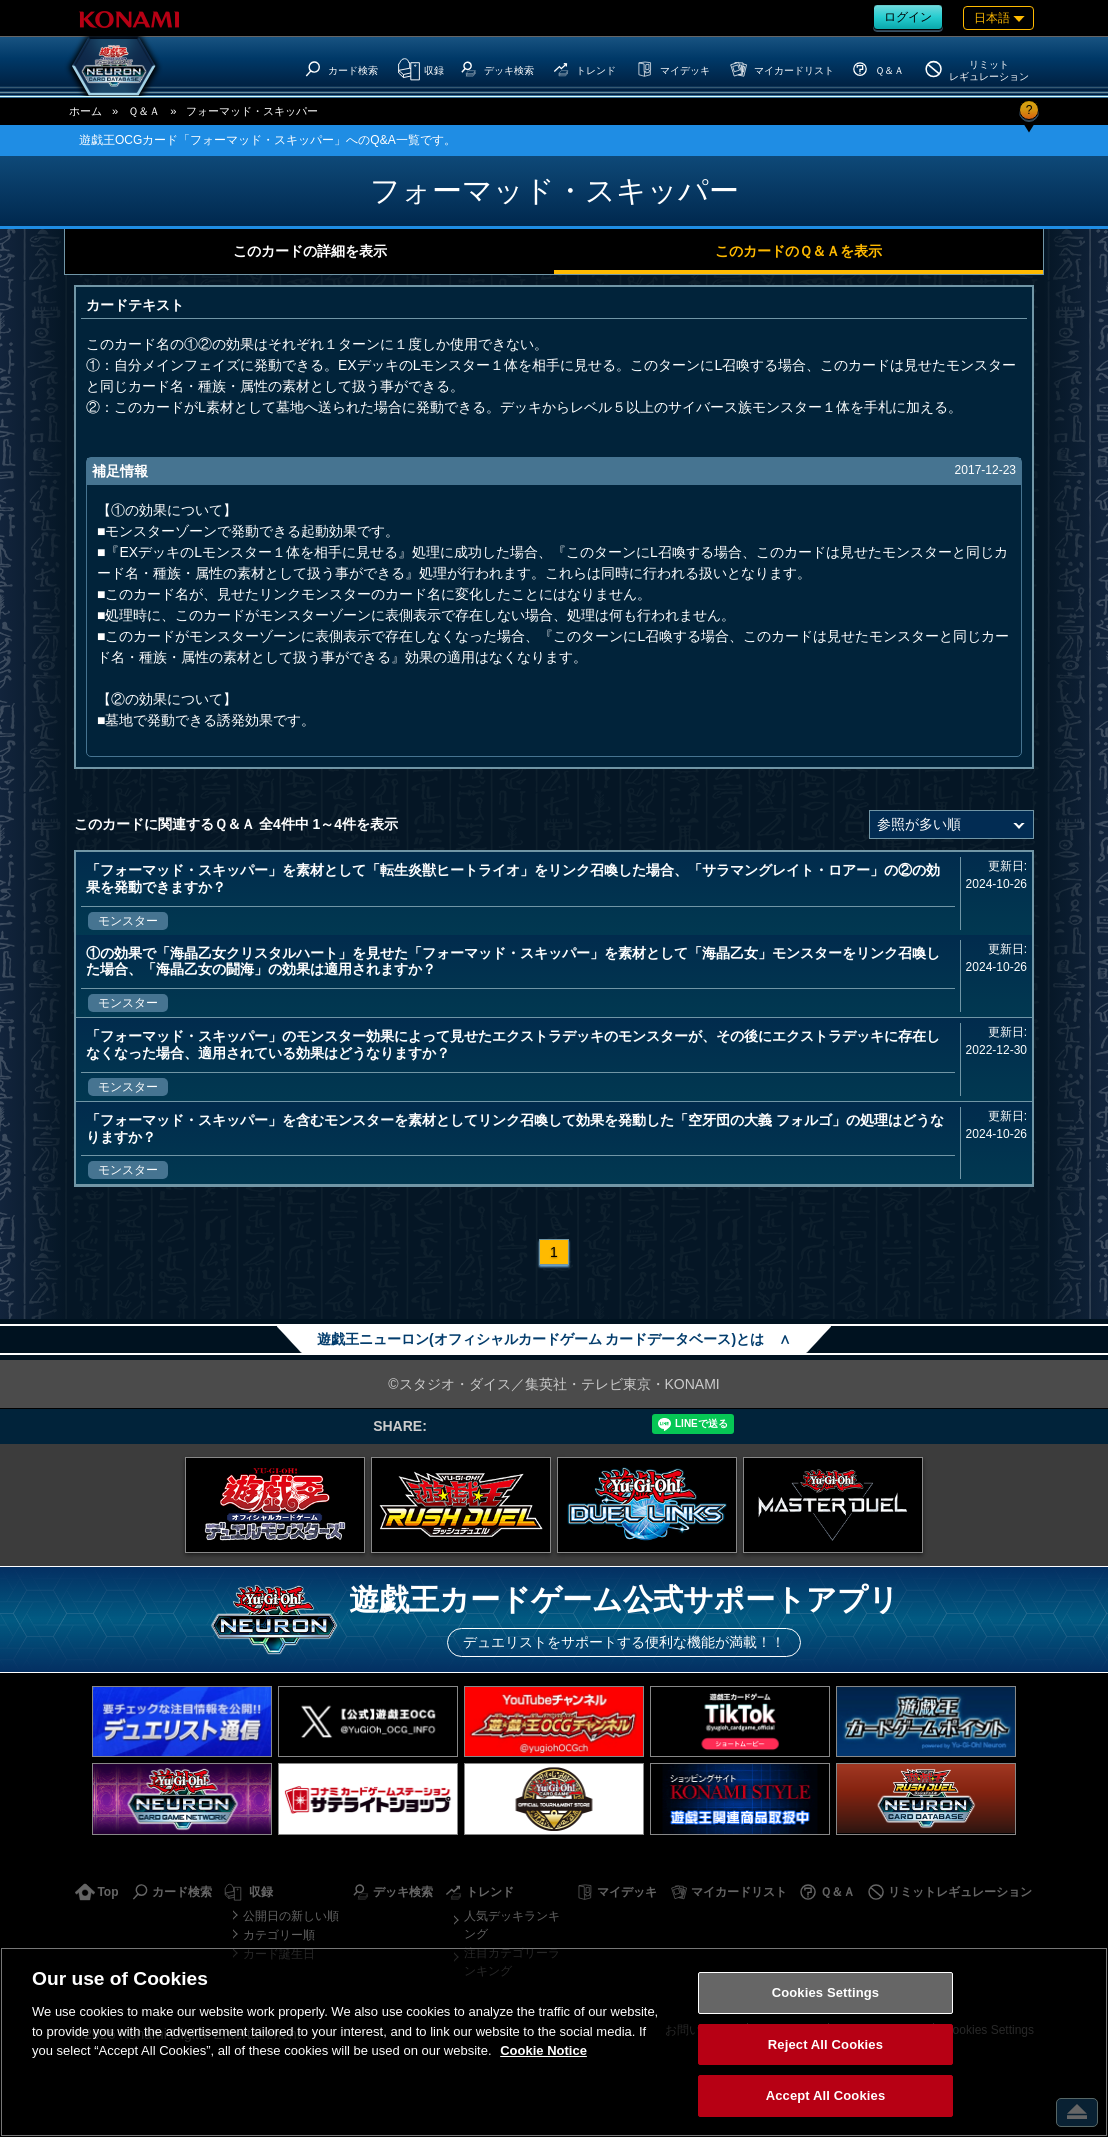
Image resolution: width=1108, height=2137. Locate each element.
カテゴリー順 (279, 1935)
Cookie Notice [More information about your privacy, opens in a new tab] (543, 2050)
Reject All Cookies (825, 2044)
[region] (554, 2042)
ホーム (85, 111)
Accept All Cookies (826, 2095)
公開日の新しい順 (291, 1916)
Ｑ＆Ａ (144, 111)
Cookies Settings (826, 1992)
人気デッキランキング (512, 1925)
